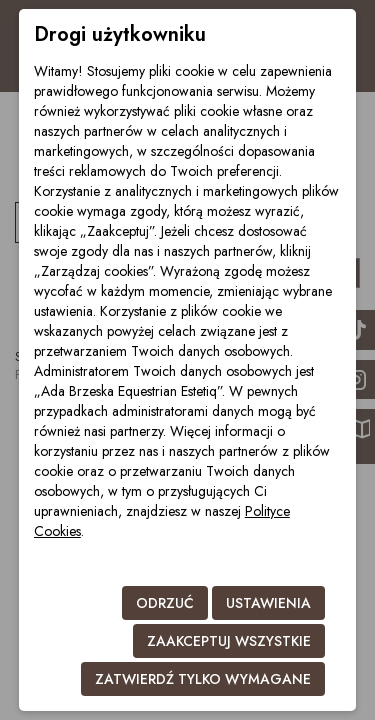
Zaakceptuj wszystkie (229, 641)
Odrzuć (165, 603)
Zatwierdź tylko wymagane (203, 679)
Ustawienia (268, 603)
